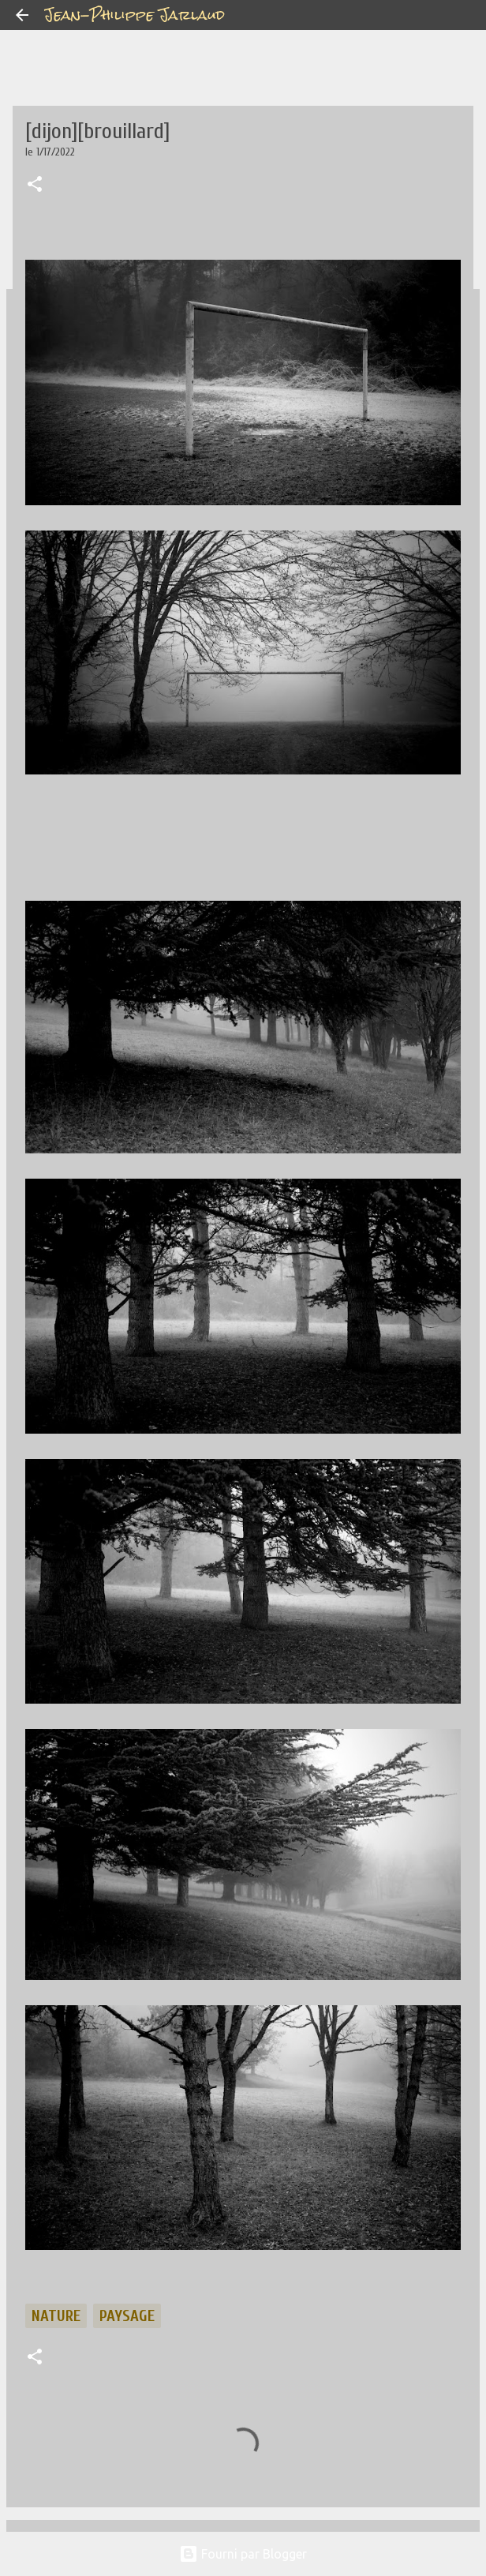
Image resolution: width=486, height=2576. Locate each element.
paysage (127, 2316)
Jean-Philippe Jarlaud (134, 14)
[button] (34, 185)
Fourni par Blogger (243, 2554)
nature (56, 2316)
